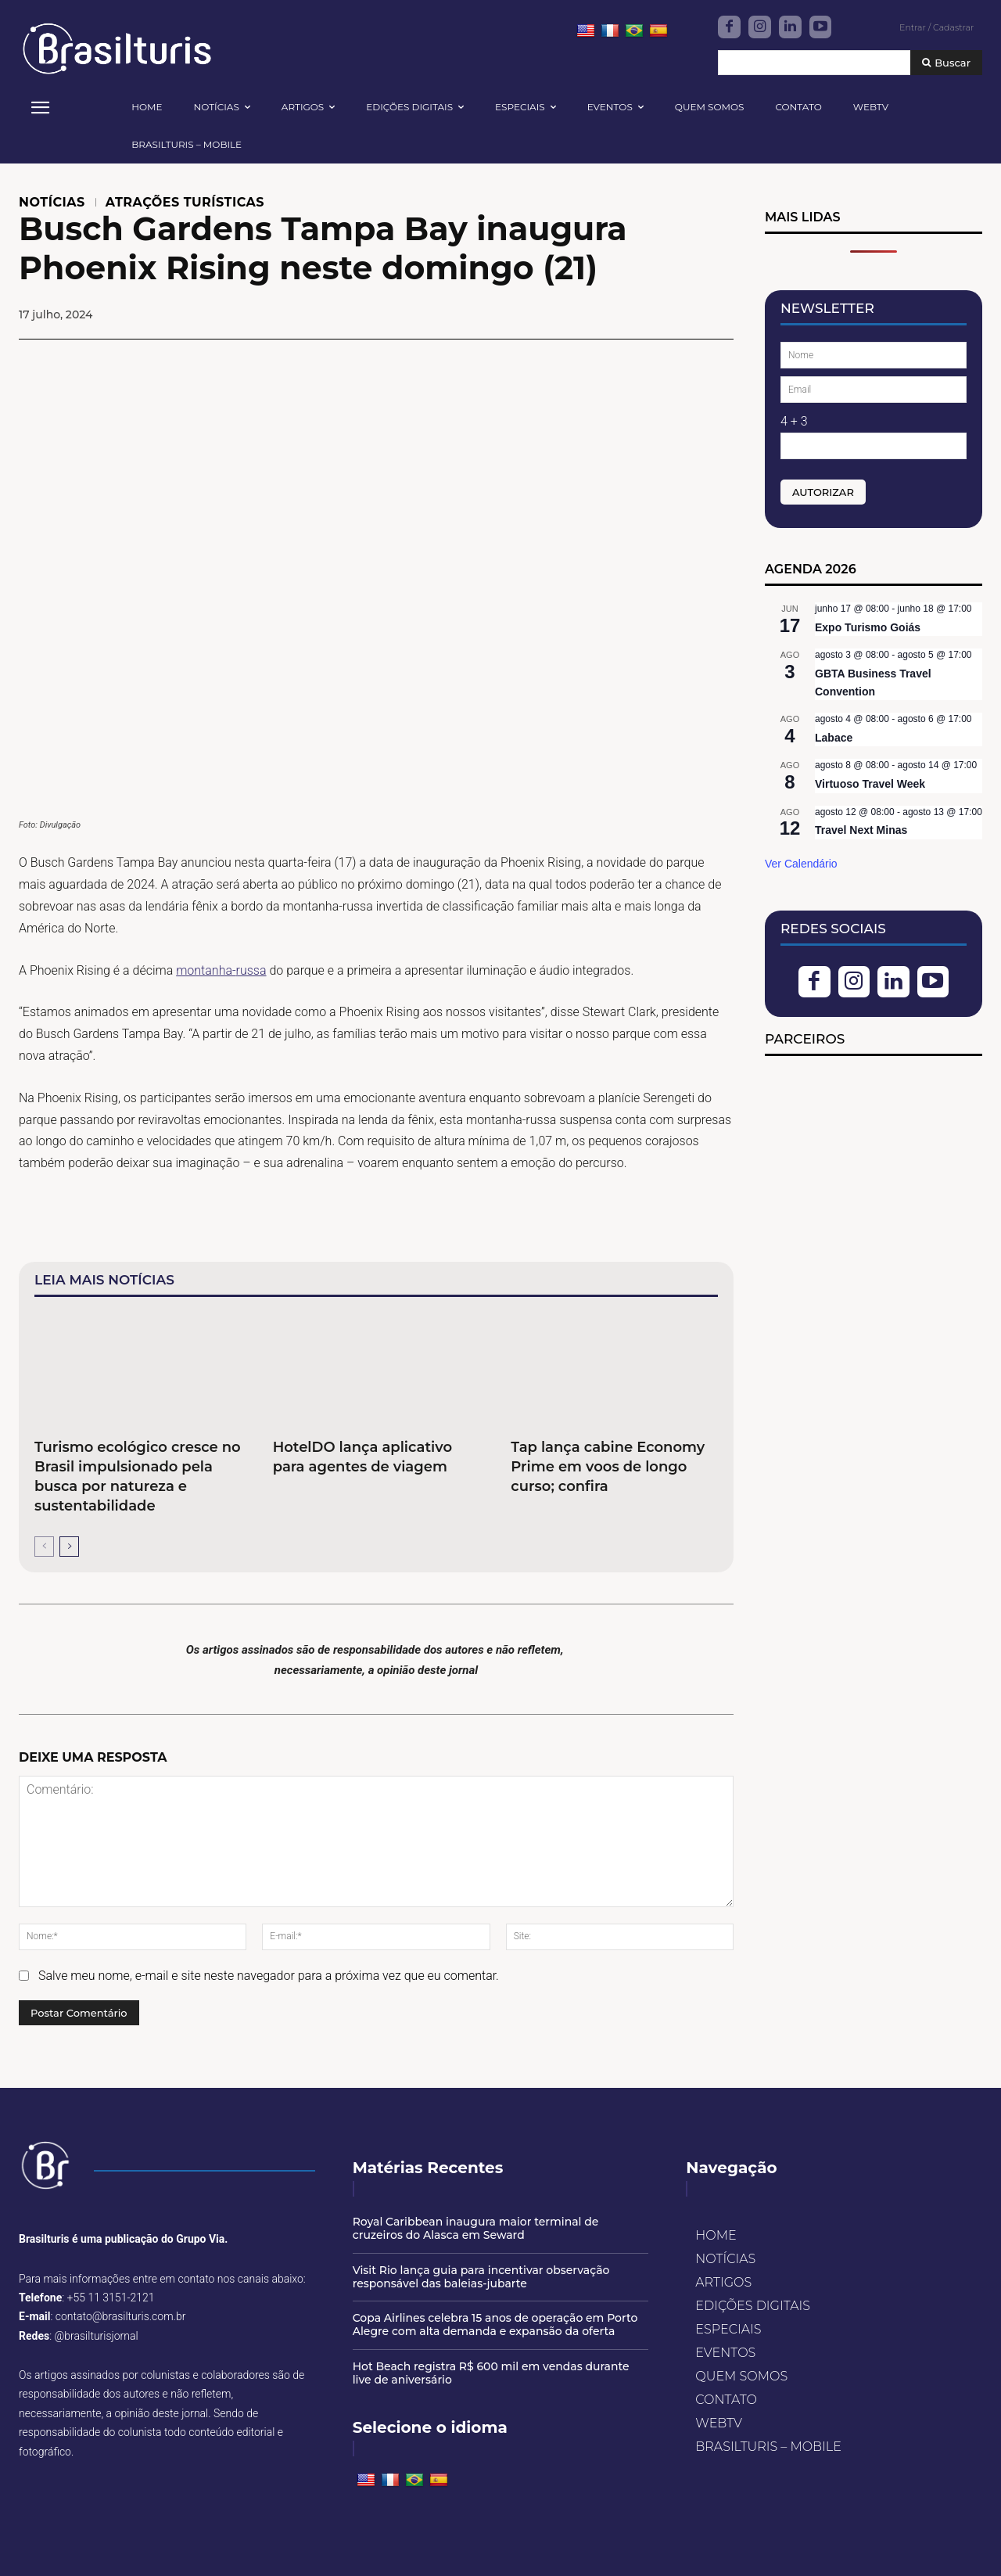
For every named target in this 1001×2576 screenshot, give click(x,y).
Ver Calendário (801, 863)
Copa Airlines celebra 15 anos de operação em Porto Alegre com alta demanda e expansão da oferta (495, 2324)
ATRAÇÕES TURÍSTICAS (185, 202)
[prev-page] (44, 1546)
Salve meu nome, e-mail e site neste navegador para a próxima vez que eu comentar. (268, 1975)
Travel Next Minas (861, 830)
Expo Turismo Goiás (867, 627)
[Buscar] (946, 63)
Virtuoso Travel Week (870, 784)
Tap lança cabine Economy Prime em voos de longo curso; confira (608, 1467)
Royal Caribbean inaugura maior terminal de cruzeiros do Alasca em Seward (476, 2228)
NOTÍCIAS (52, 202)
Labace (833, 737)
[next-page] (69, 1546)
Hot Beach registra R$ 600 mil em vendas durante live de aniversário (491, 2373)
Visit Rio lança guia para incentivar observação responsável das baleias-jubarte (481, 2276)
